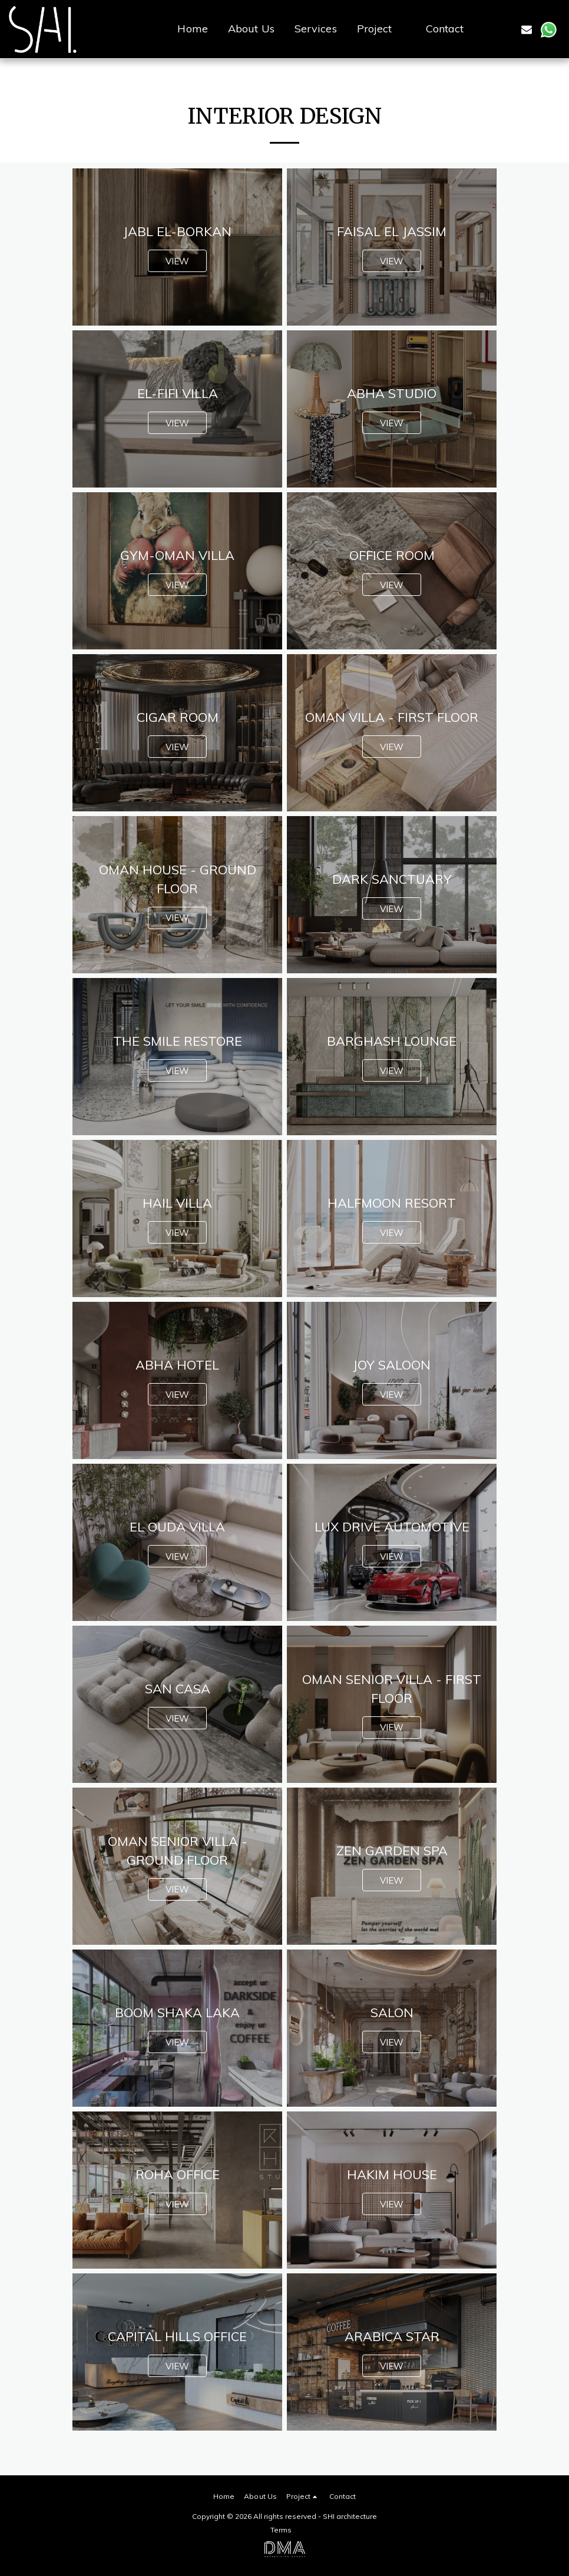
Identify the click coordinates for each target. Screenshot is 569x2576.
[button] (381, 29)
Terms (281, 2529)
